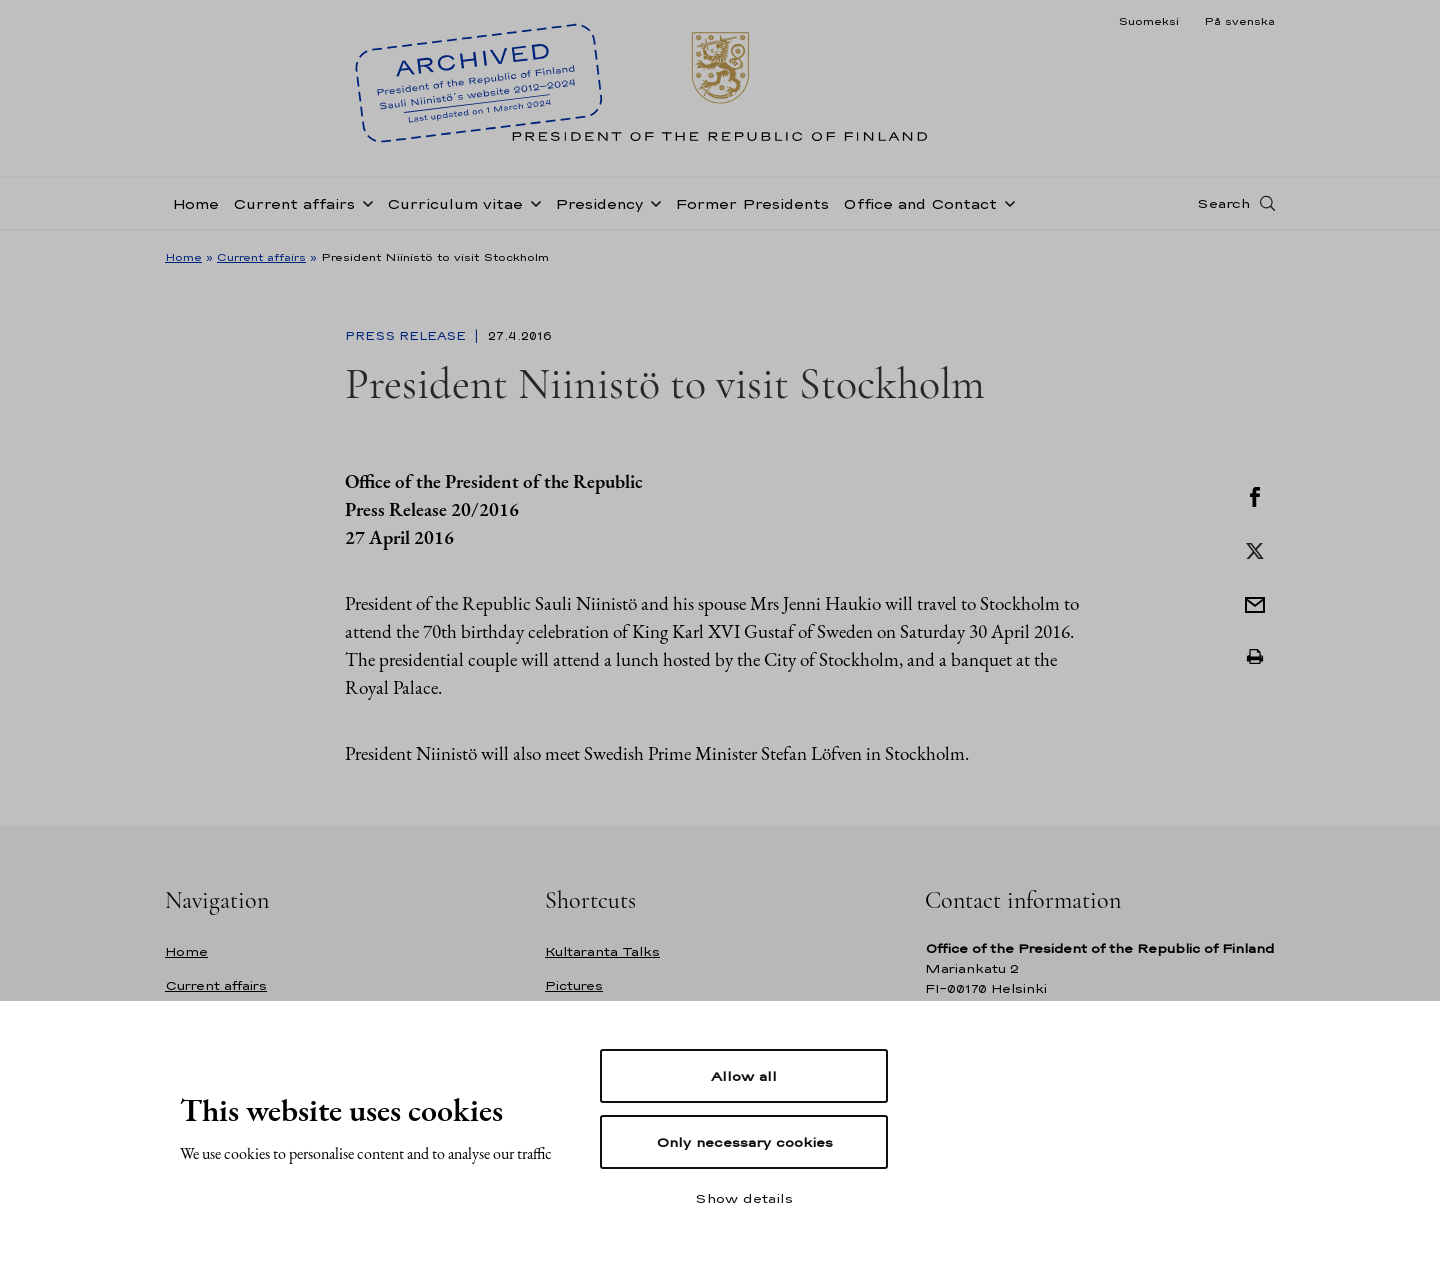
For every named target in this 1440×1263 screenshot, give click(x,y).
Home (195, 203)
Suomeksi (1148, 21)
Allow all (744, 1076)
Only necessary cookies (744, 1142)
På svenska (1239, 21)
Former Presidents (752, 203)
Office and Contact (920, 203)
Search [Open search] (1223, 203)
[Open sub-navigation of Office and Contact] (1006, 202)
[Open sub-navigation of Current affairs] (364, 202)
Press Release (407, 336)
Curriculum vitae (455, 203)
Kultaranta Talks (602, 951)
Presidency (599, 203)
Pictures (574, 985)
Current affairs (294, 203)
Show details (744, 1198)
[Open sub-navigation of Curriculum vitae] (532, 202)
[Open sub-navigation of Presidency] (652, 202)
